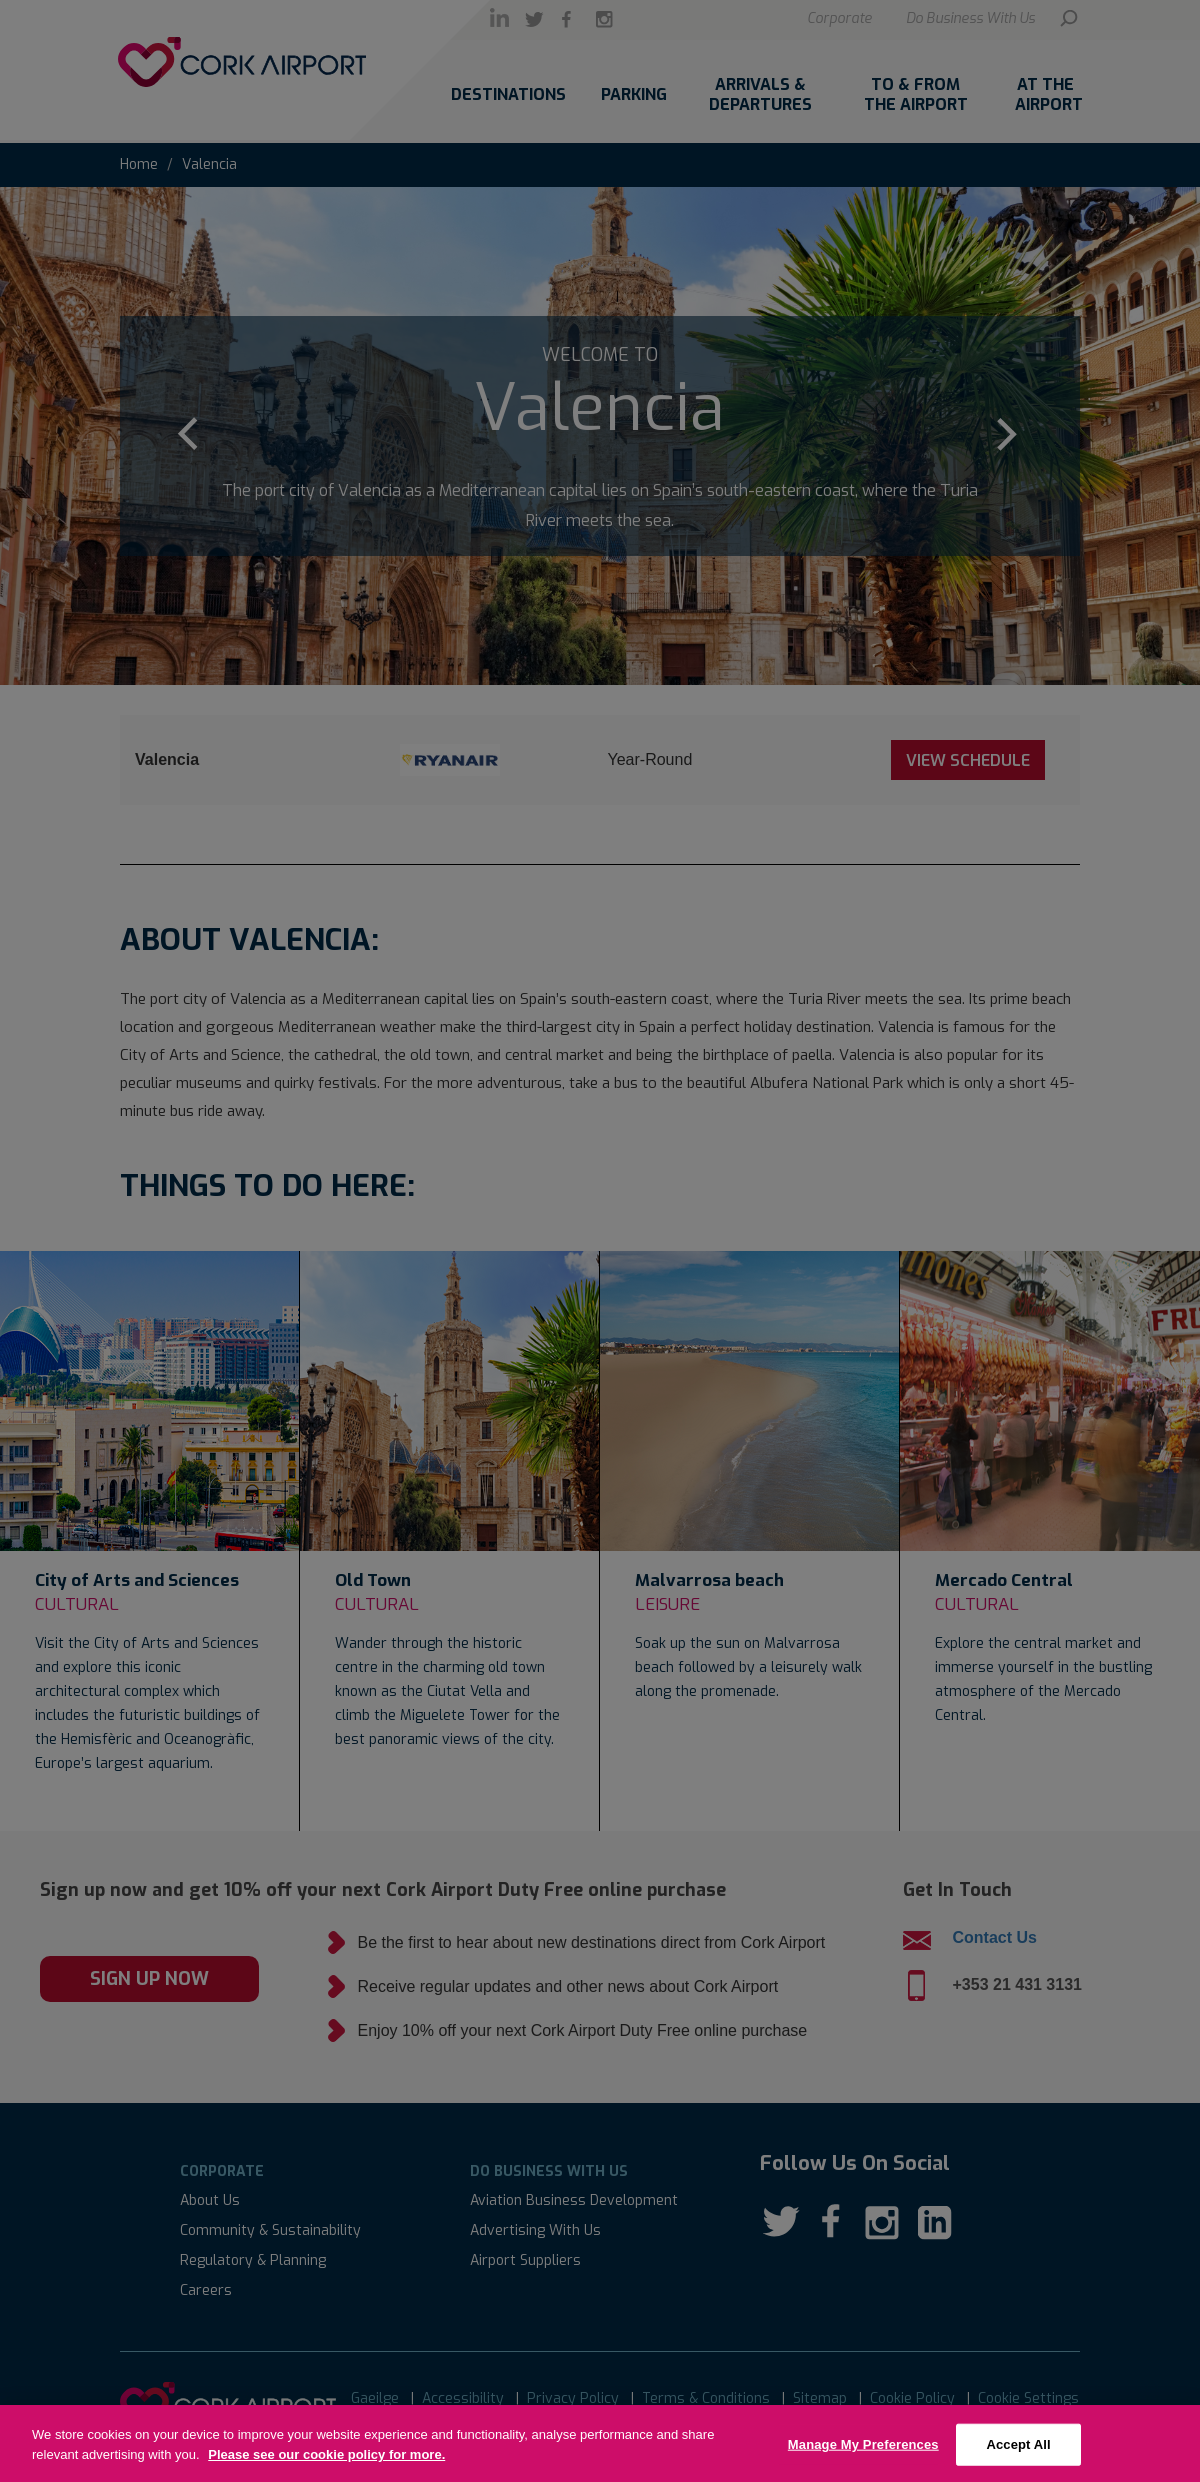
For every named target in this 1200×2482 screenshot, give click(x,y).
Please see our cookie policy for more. (326, 2468)
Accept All (1018, 2458)
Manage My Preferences (863, 2458)
